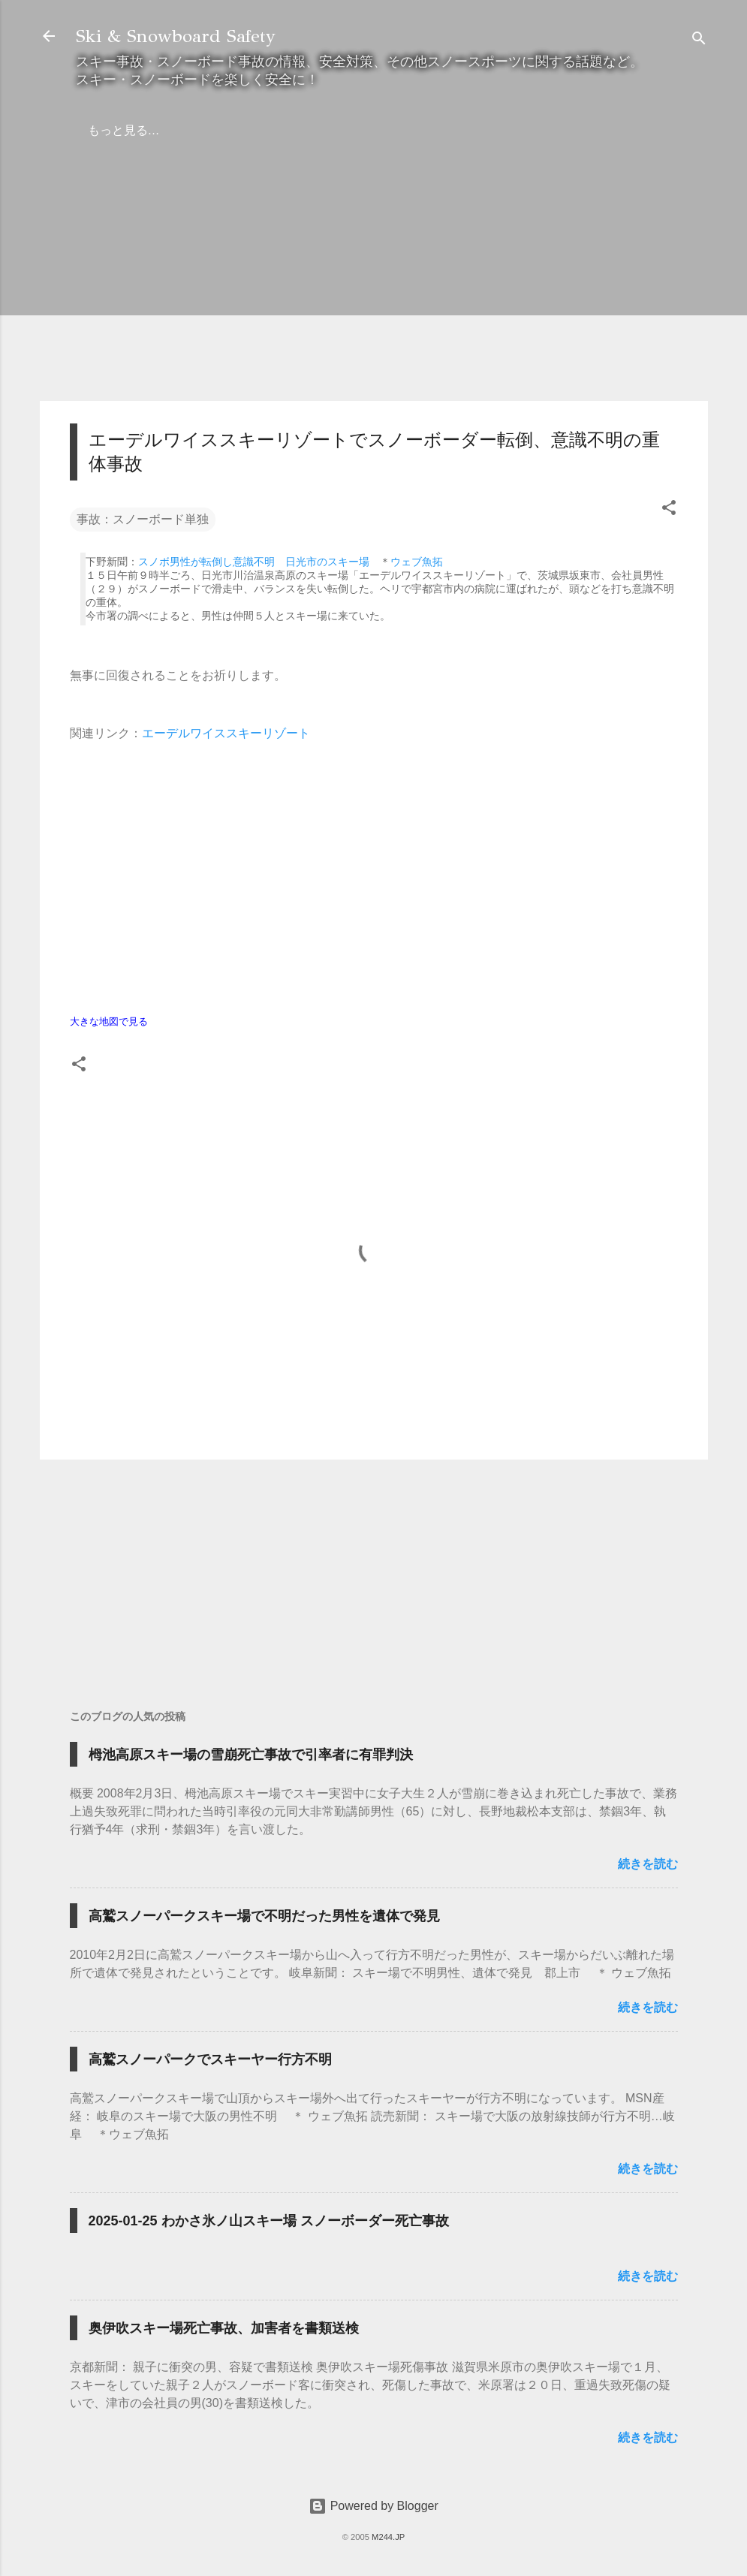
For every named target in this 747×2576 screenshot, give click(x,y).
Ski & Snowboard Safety (176, 36)
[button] (669, 510)
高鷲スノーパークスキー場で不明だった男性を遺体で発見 (264, 1916)
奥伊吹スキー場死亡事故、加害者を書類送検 (224, 2328)
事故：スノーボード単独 (143, 519)
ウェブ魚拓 (416, 562)
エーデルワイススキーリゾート (226, 733)
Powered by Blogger (373, 2505)
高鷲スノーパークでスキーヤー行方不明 (210, 2059)
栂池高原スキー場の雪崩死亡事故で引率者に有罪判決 (251, 1754)
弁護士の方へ (187, 130)
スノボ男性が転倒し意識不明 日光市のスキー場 (253, 562)
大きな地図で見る (109, 1021)
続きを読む (648, 1863)
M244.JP (388, 2536)
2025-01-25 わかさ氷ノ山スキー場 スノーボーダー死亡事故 (269, 2220)
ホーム (106, 130)
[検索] (699, 41)
